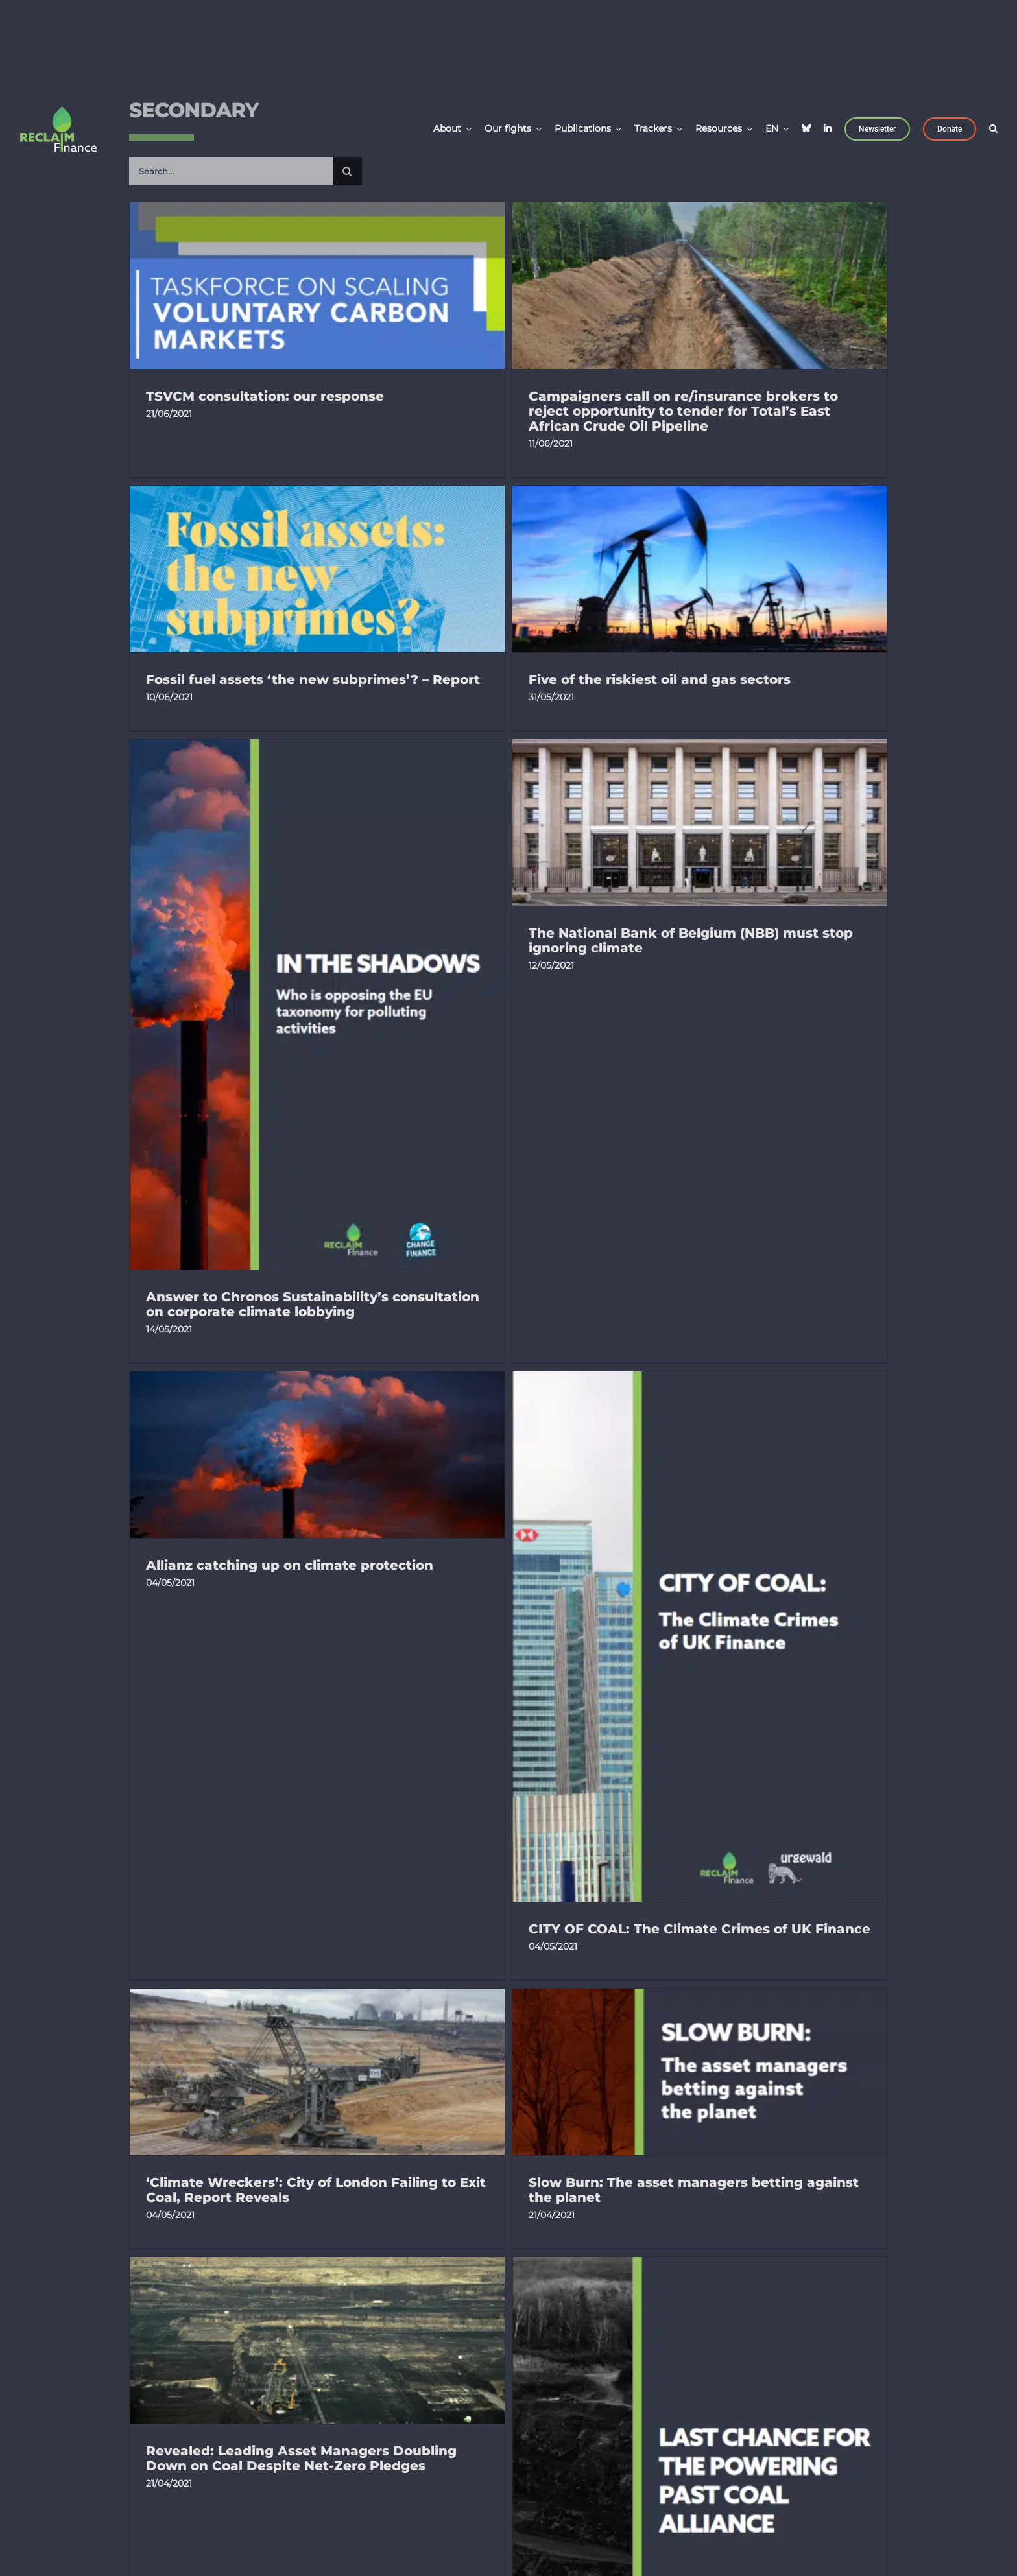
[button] (993, 127)
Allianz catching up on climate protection (289, 1259)
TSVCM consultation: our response (265, 396)
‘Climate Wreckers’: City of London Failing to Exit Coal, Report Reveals (665, 1460)
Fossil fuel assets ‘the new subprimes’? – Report (663, 485)
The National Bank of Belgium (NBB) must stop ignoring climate (778, 748)
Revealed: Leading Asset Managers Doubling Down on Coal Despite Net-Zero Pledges (476, 1854)
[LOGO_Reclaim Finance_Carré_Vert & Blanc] (58, 110)
